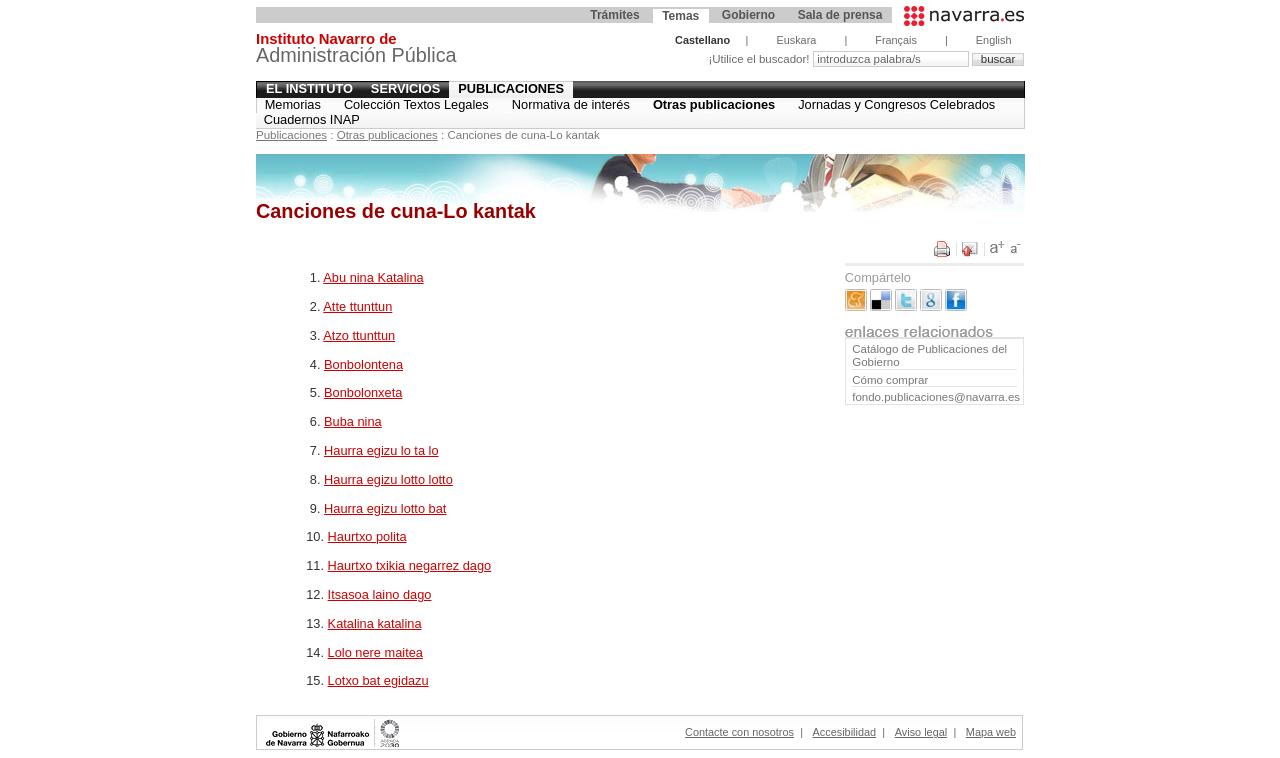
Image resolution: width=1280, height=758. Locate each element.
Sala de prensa (840, 15)
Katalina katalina (375, 623)
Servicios (405, 88)
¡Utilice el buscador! (760, 59)
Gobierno (748, 15)
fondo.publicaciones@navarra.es (934, 397)
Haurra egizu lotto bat (385, 508)
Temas (680, 16)
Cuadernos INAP (312, 119)
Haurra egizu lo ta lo (381, 450)
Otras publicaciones (714, 104)
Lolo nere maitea (375, 652)
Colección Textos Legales (416, 104)
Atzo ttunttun (359, 335)
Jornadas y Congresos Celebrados (896, 104)
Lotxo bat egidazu (378, 680)
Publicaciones (511, 88)
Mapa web (991, 732)
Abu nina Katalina (373, 277)
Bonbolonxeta (363, 392)
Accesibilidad (844, 732)
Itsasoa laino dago (380, 594)
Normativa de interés (571, 104)
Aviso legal (921, 732)
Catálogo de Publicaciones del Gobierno (929, 355)
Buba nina (353, 421)
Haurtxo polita (367, 536)
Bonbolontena (363, 364)
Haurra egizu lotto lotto (388, 479)
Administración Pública (356, 50)
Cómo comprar (890, 380)
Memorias (293, 104)
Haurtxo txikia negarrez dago (410, 565)
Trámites (614, 15)
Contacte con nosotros (739, 732)
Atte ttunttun (357, 306)
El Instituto (309, 88)
